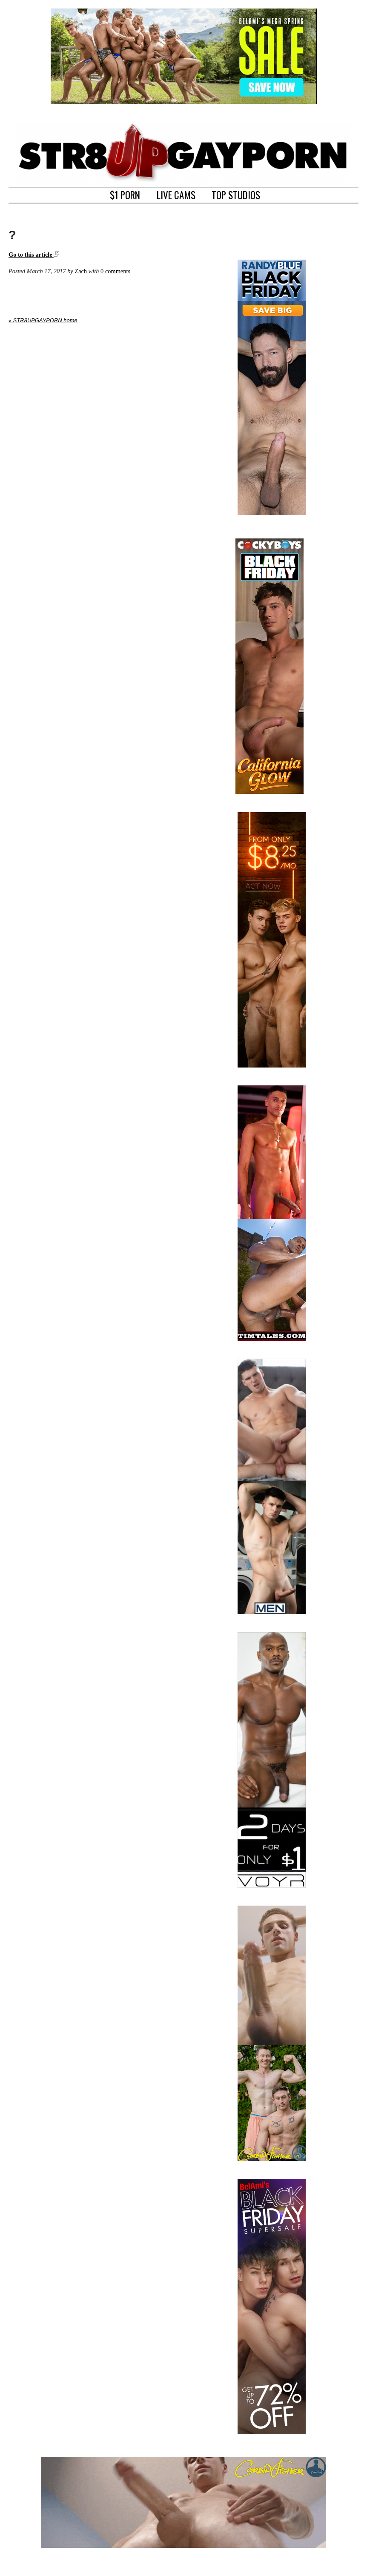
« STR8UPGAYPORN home (43, 320)
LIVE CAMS (176, 194)
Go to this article (34, 254)
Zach (81, 271)
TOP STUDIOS (236, 194)
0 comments (115, 271)
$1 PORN (125, 194)
